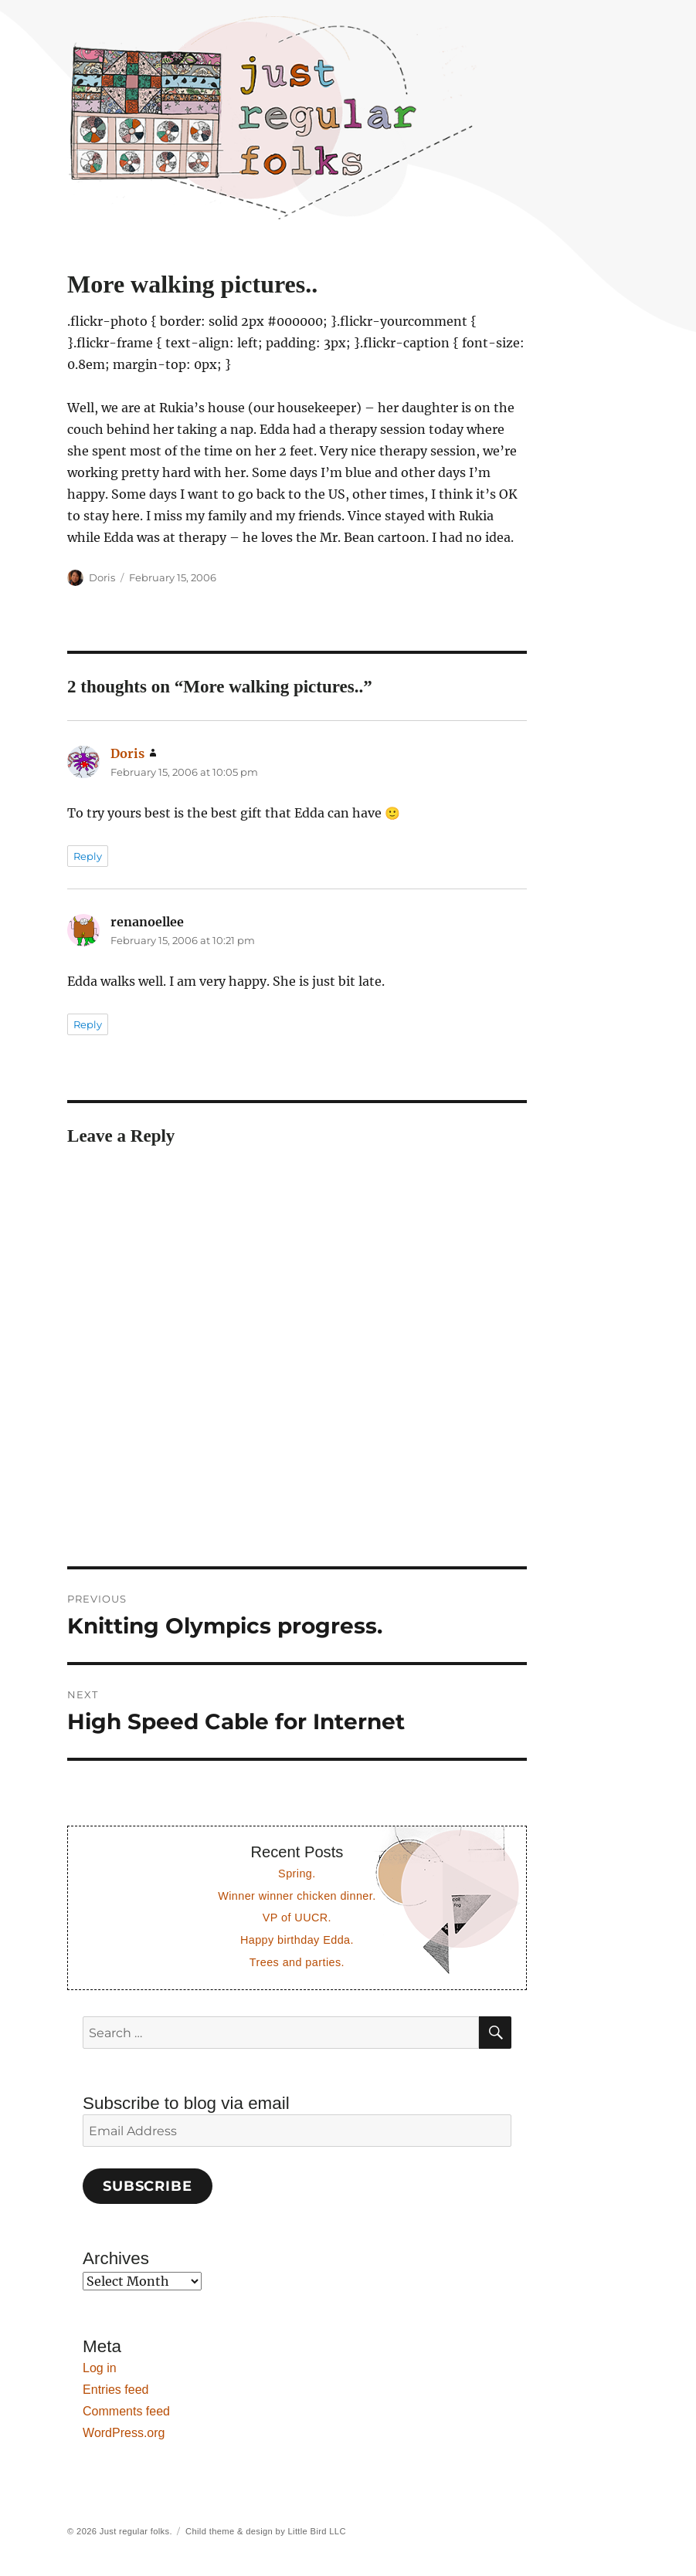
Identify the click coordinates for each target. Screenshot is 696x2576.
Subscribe (147, 2186)
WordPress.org (124, 2432)
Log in (100, 2368)
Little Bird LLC (317, 2531)
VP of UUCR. (297, 1917)
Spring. (297, 1873)
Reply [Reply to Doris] (87, 856)
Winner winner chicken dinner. (297, 1896)
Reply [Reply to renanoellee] (87, 1024)
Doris (102, 577)
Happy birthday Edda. (297, 1940)
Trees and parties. (297, 1962)
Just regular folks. (136, 2531)
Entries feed (115, 2389)
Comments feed (126, 2411)
